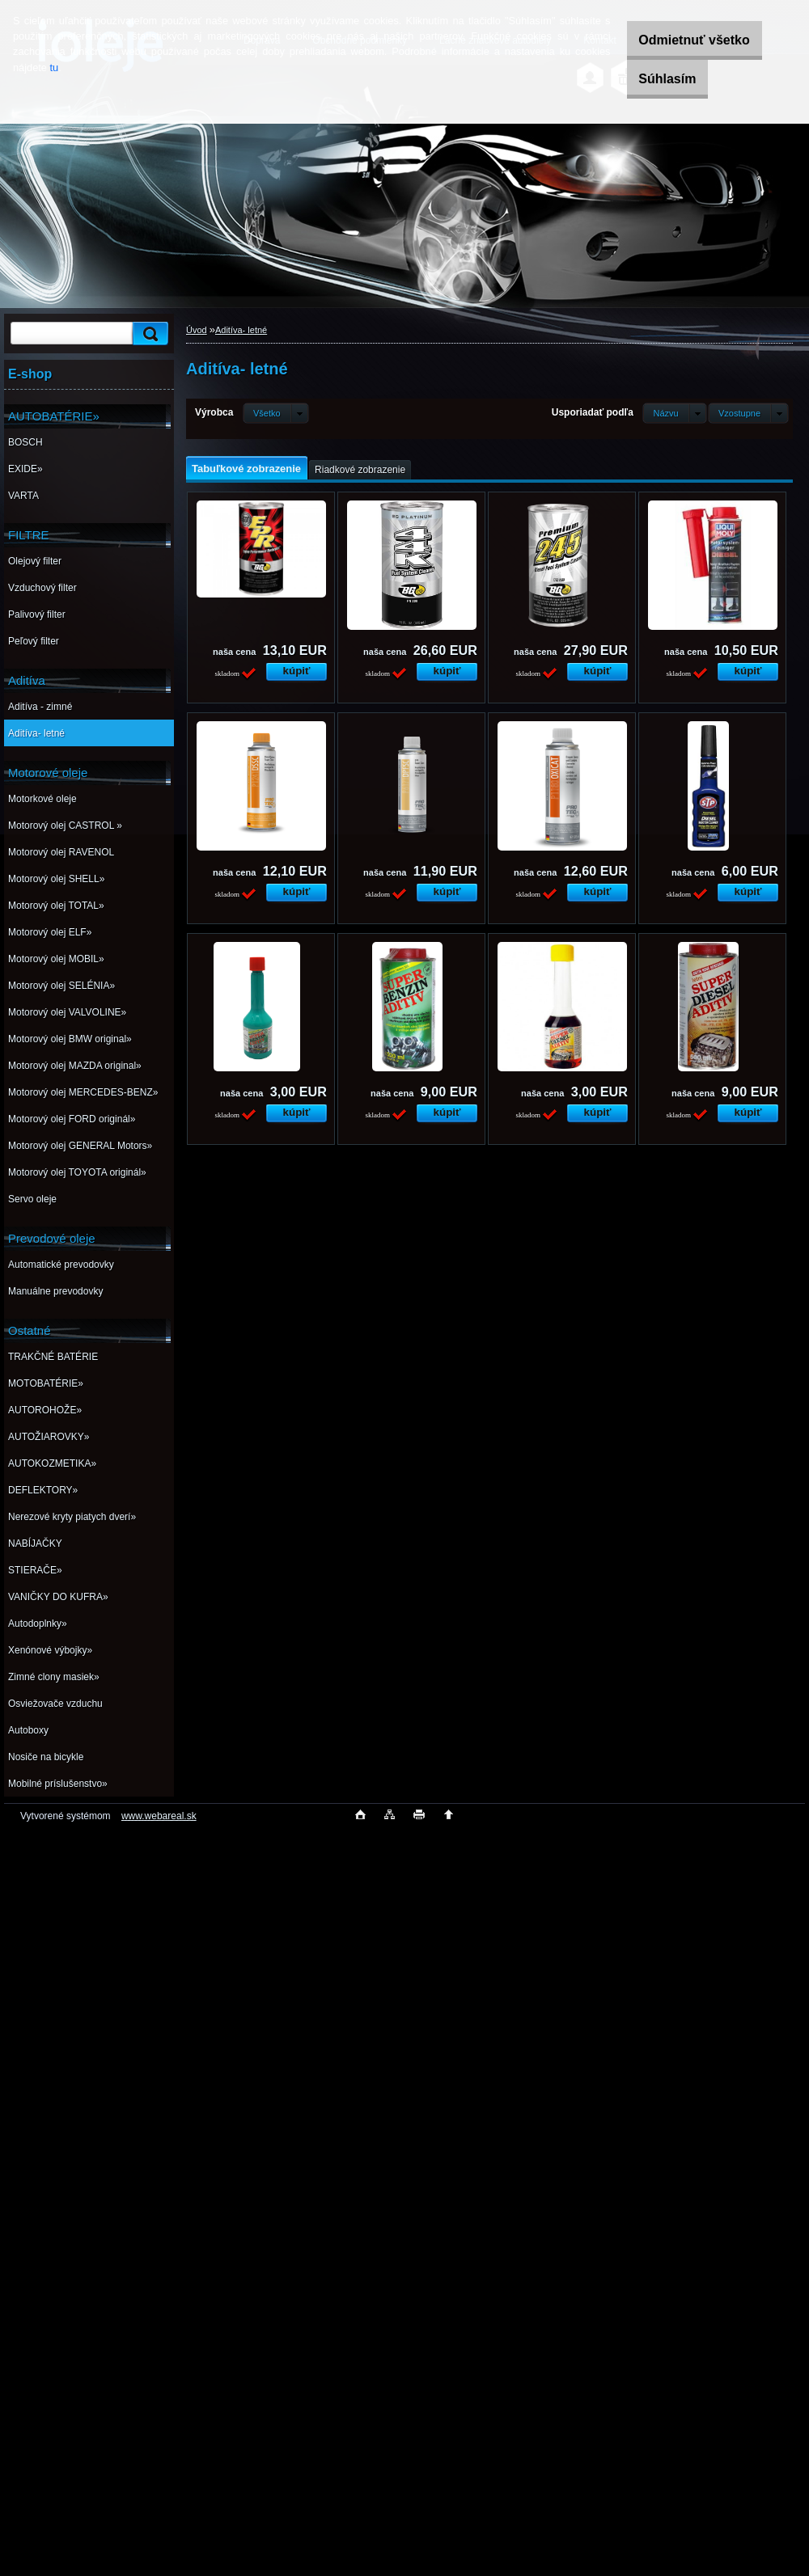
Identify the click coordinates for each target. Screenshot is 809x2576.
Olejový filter (34, 561)
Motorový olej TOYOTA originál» (77, 1172)
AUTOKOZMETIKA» (52, 1463)
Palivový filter (37, 614)
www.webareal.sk (159, 1816)
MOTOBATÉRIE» (45, 1383)
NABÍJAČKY (35, 1543)
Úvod (196, 330)
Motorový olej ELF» (49, 932)
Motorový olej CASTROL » (65, 825)
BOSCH (25, 442)
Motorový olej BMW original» (70, 1039)
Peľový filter (33, 641)
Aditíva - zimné (40, 706)
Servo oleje (32, 1199)
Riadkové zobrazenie (360, 469)
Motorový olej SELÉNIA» (61, 985)
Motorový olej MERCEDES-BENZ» (83, 1092)
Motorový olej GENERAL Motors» (80, 1145)
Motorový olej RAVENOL (61, 852)
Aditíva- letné (36, 733)
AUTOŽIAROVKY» (48, 1436)
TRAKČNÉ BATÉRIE (53, 1356)
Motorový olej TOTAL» (56, 905)
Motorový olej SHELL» (56, 879)
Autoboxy (28, 1730)
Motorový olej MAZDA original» (75, 1065)
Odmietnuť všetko (681, 40)
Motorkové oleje (42, 798)
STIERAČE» (35, 1570)
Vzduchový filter (42, 587)
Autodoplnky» (37, 1623)
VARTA (23, 495)
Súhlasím (655, 79)
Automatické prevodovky (61, 1264)
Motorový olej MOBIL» (56, 959)
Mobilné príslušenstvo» (58, 1783)
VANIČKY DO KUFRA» (58, 1597)
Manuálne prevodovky (55, 1291)
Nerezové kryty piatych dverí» (72, 1516)
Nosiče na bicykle (45, 1757)
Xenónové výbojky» (50, 1650)
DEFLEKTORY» (43, 1490)
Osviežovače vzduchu (55, 1703)
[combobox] (674, 413)
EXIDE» (25, 469)
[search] (148, 333)
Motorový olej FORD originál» (71, 1119)
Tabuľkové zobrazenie (246, 468)
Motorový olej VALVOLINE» (67, 1012)
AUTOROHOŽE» (45, 1410)
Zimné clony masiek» (54, 1677)
